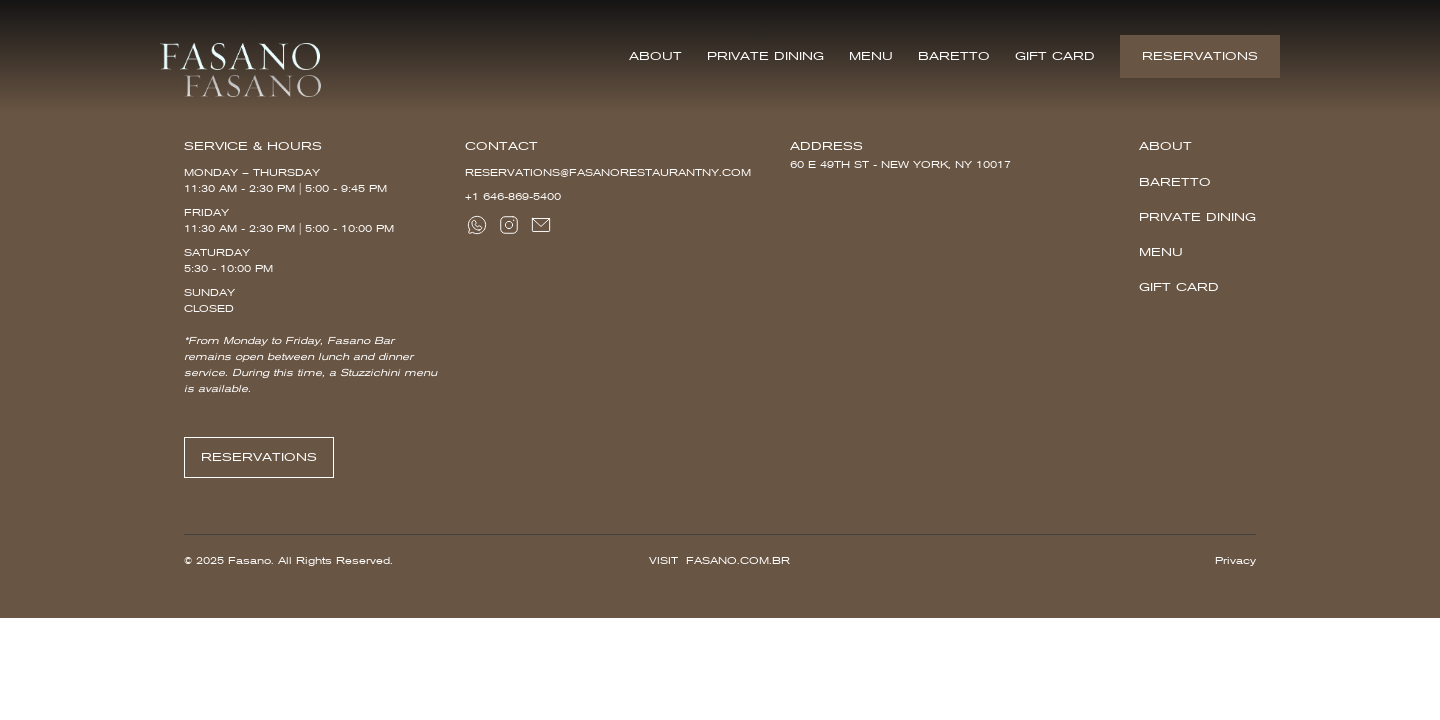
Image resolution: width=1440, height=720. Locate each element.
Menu (871, 56)
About (655, 56)
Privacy (1235, 560)
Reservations (1200, 56)
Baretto (954, 56)
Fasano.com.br (738, 560)
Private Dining (765, 56)
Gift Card (1055, 56)
